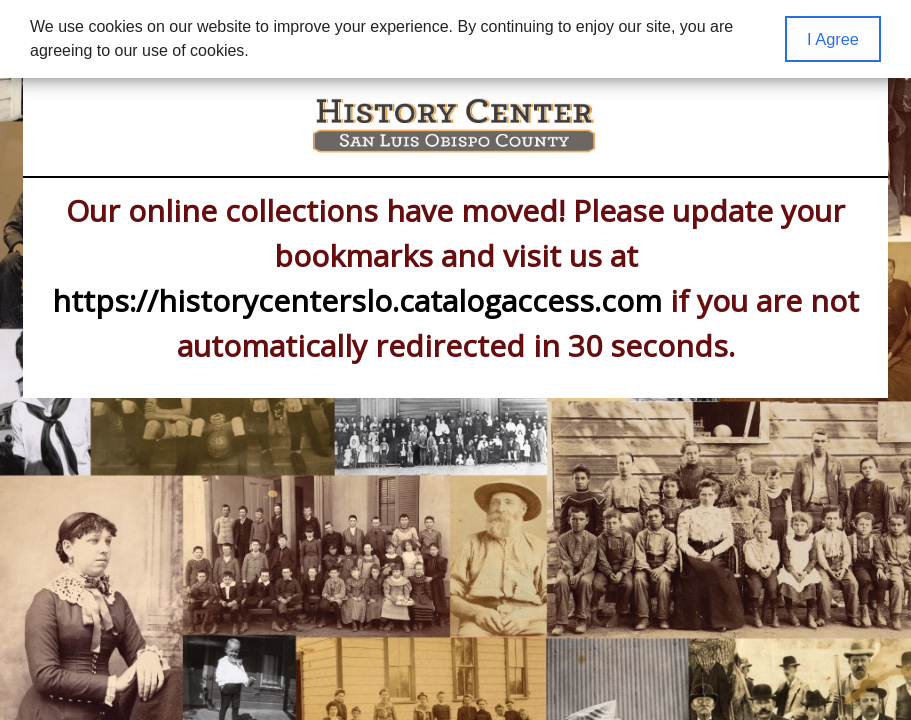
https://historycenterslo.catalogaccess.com (357, 300)
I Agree (833, 39)
